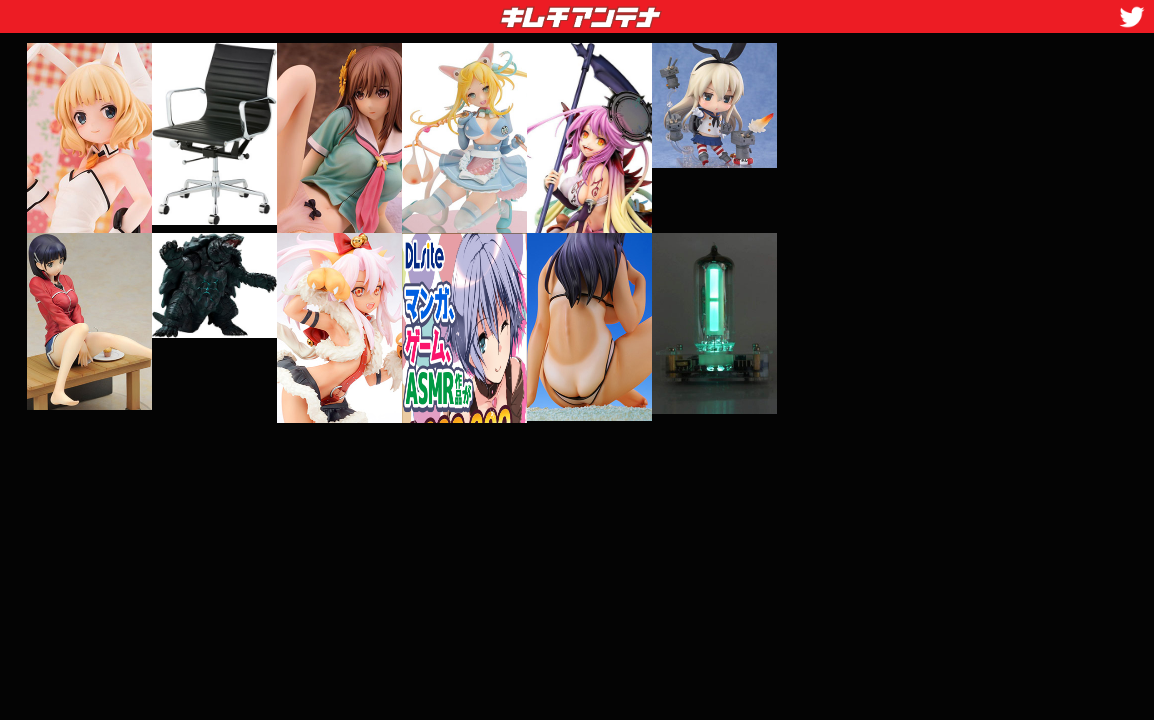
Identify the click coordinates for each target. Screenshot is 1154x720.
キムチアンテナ (435, 11)
